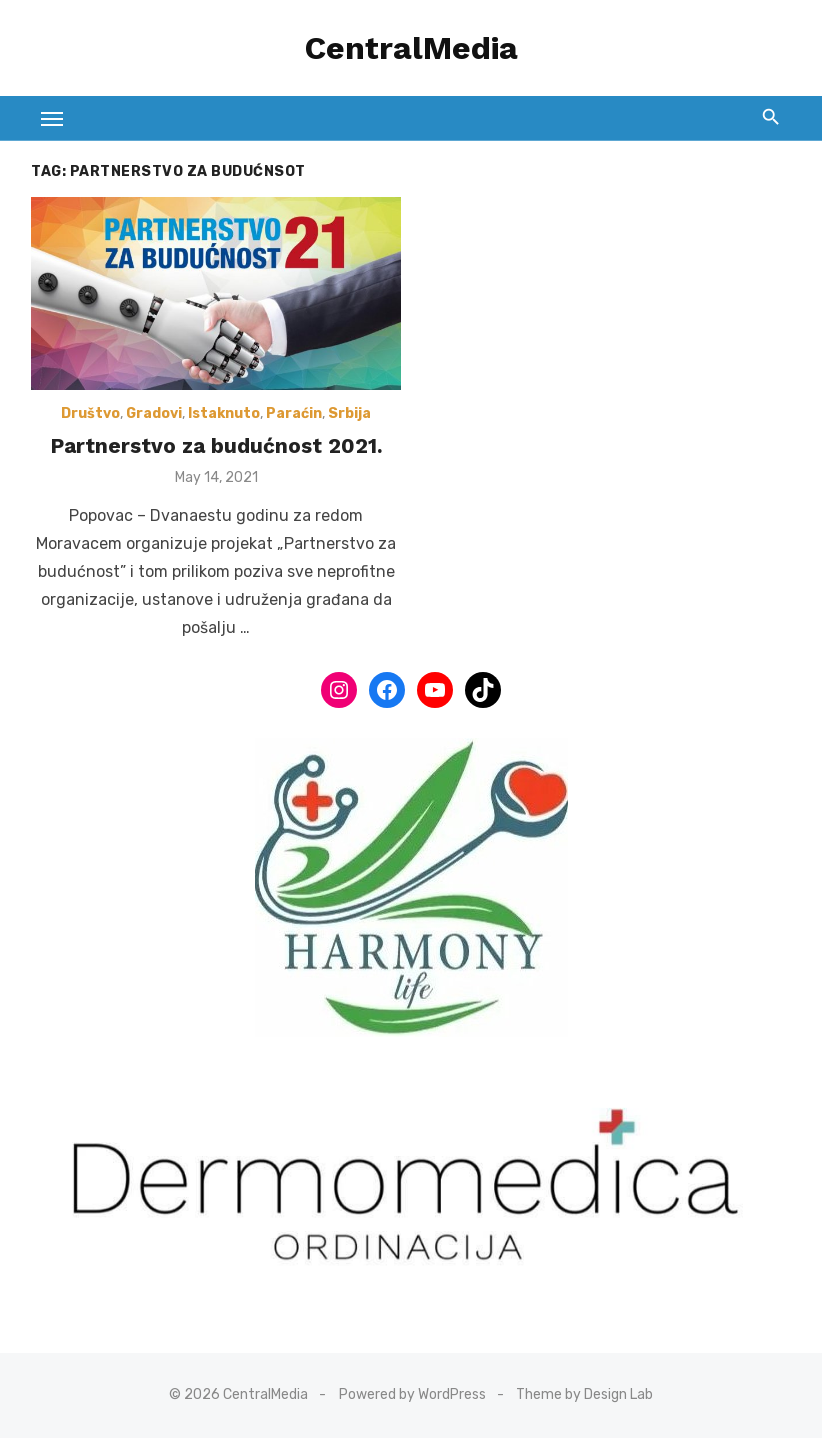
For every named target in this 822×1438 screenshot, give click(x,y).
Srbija (349, 413)
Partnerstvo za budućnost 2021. (216, 445)
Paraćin (294, 413)
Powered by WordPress (412, 1394)
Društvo (90, 413)
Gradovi (154, 413)
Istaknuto (224, 413)
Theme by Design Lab (584, 1394)
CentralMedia (411, 48)
